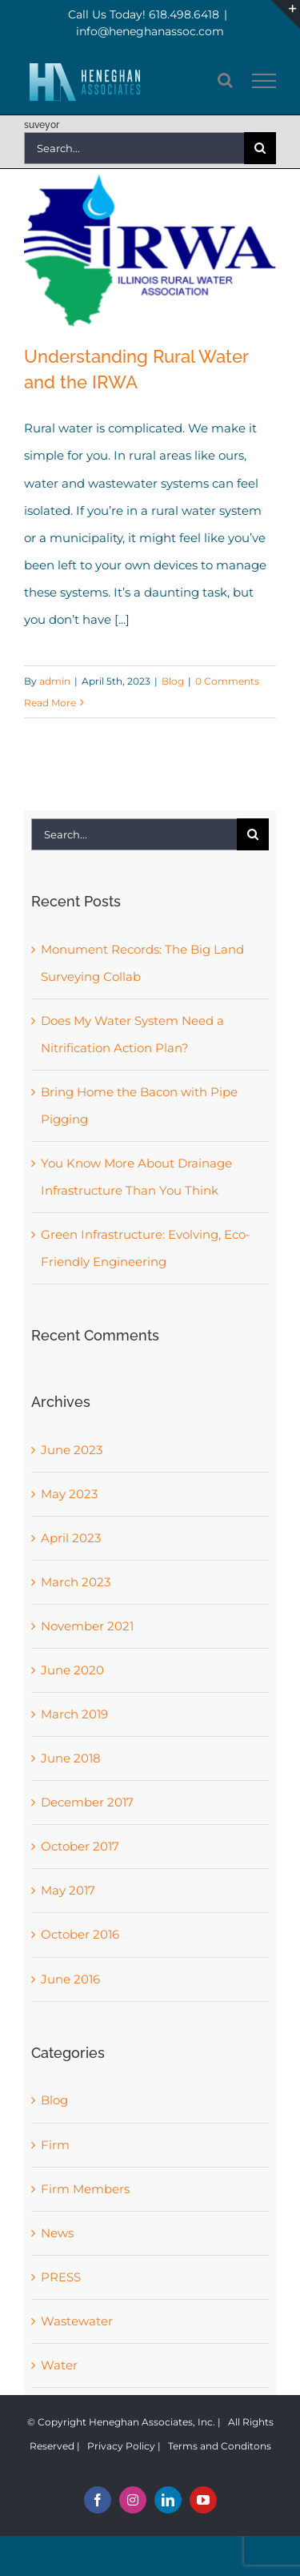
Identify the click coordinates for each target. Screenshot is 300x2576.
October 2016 (80, 1934)
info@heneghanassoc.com (150, 31)
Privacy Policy (121, 2446)
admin (54, 681)
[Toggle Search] (225, 80)
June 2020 (72, 1670)
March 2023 (75, 1581)
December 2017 (87, 1802)
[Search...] (134, 148)
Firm (55, 2144)
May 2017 (68, 1890)
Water (59, 2365)
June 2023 (71, 1449)
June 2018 (71, 1758)
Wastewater (77, 2321)
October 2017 (80, 1846)
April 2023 (71, 1537)
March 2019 (74, 1714)
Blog (173, 681)
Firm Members (85, 2188)
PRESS (61, 2277)
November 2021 (87, 1626)
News (57, 2232)
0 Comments (227, 681)
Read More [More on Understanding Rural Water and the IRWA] (50, 703)
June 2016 (70, 1979)
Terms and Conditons (219, 2446)
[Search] (260, 148)
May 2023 (69, 1493)
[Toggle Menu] (264, 81)
